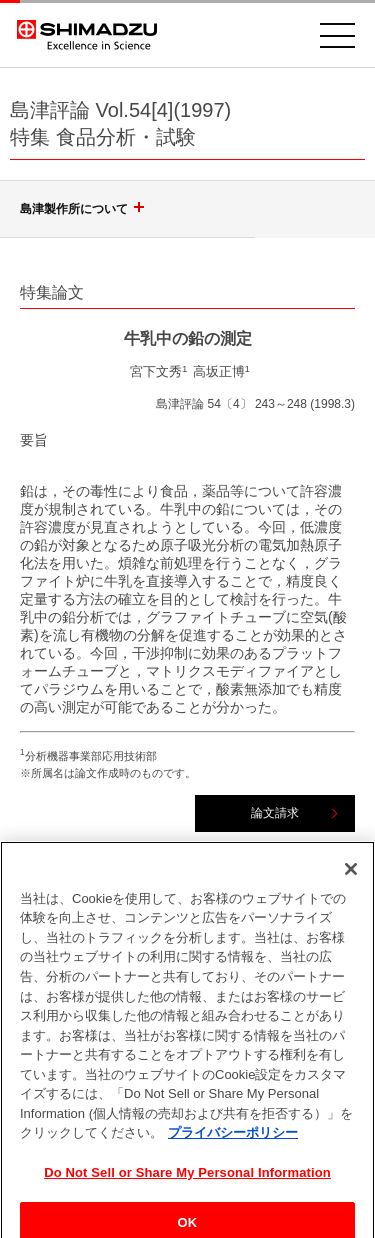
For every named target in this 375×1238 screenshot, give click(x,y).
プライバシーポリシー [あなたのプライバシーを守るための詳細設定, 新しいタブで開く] (233, 1139)
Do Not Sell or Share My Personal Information (187, 1179)
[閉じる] (351, 876)
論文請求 (275, 813)
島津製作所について (85, 209)
